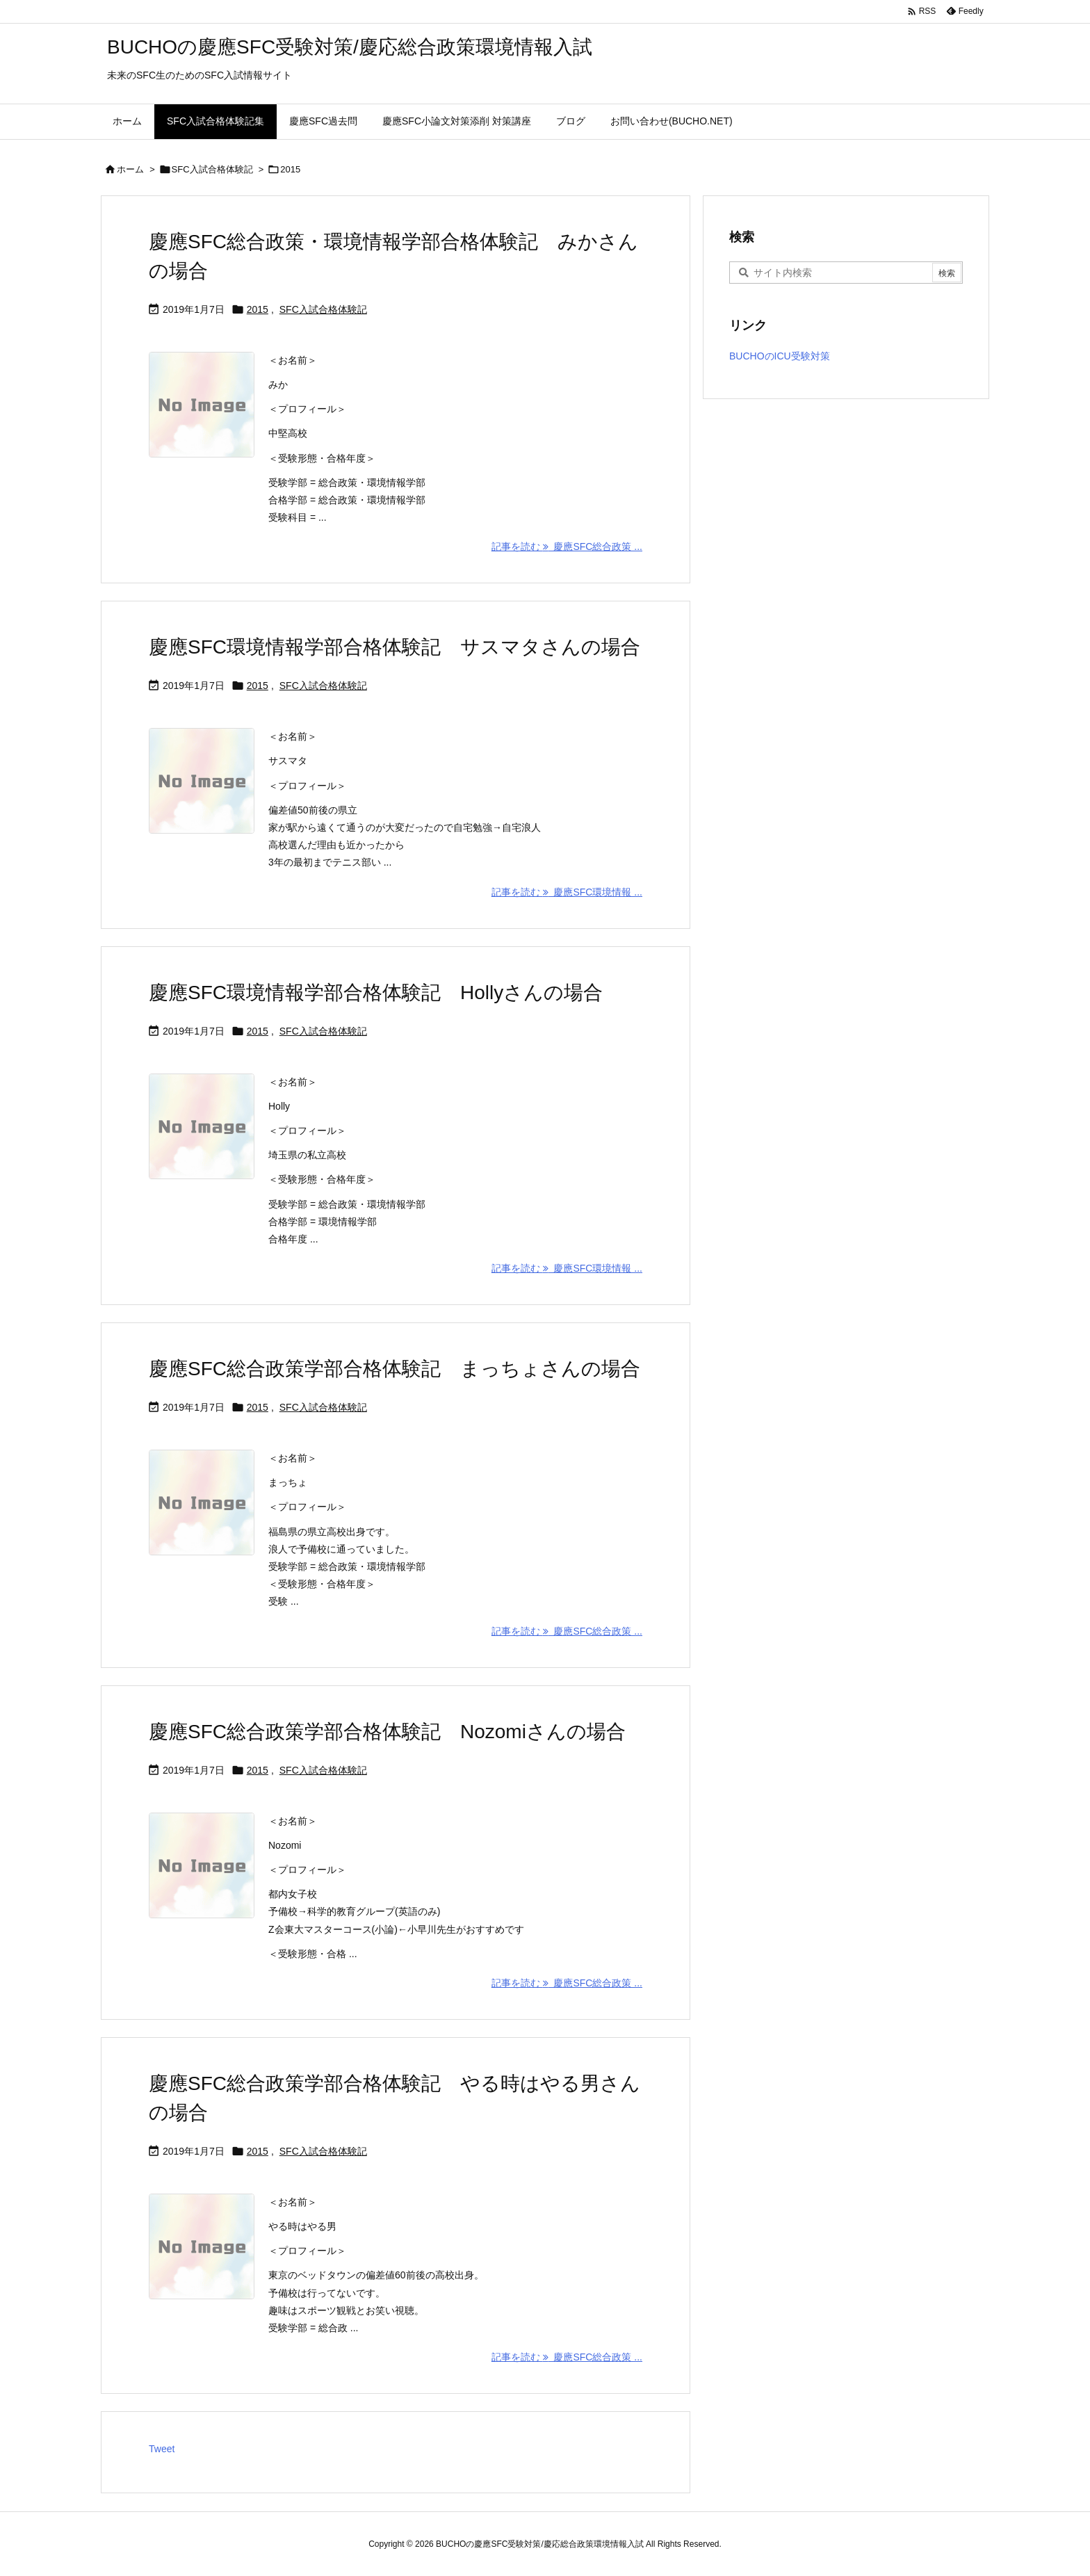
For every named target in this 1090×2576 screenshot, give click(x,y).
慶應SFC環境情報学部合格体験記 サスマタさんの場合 (394, 647)
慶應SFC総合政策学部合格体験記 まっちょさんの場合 (394, 1368)
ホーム (130, 169)
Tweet (161, 2448)
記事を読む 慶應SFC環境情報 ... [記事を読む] (566, 892)
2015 (257, 309)
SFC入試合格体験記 (212, 169)
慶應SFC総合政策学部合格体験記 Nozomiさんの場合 (387, 1731)
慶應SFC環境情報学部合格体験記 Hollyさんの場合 (376, 992)
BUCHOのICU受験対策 (779, 356)
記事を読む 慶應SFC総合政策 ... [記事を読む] (566, 546)
